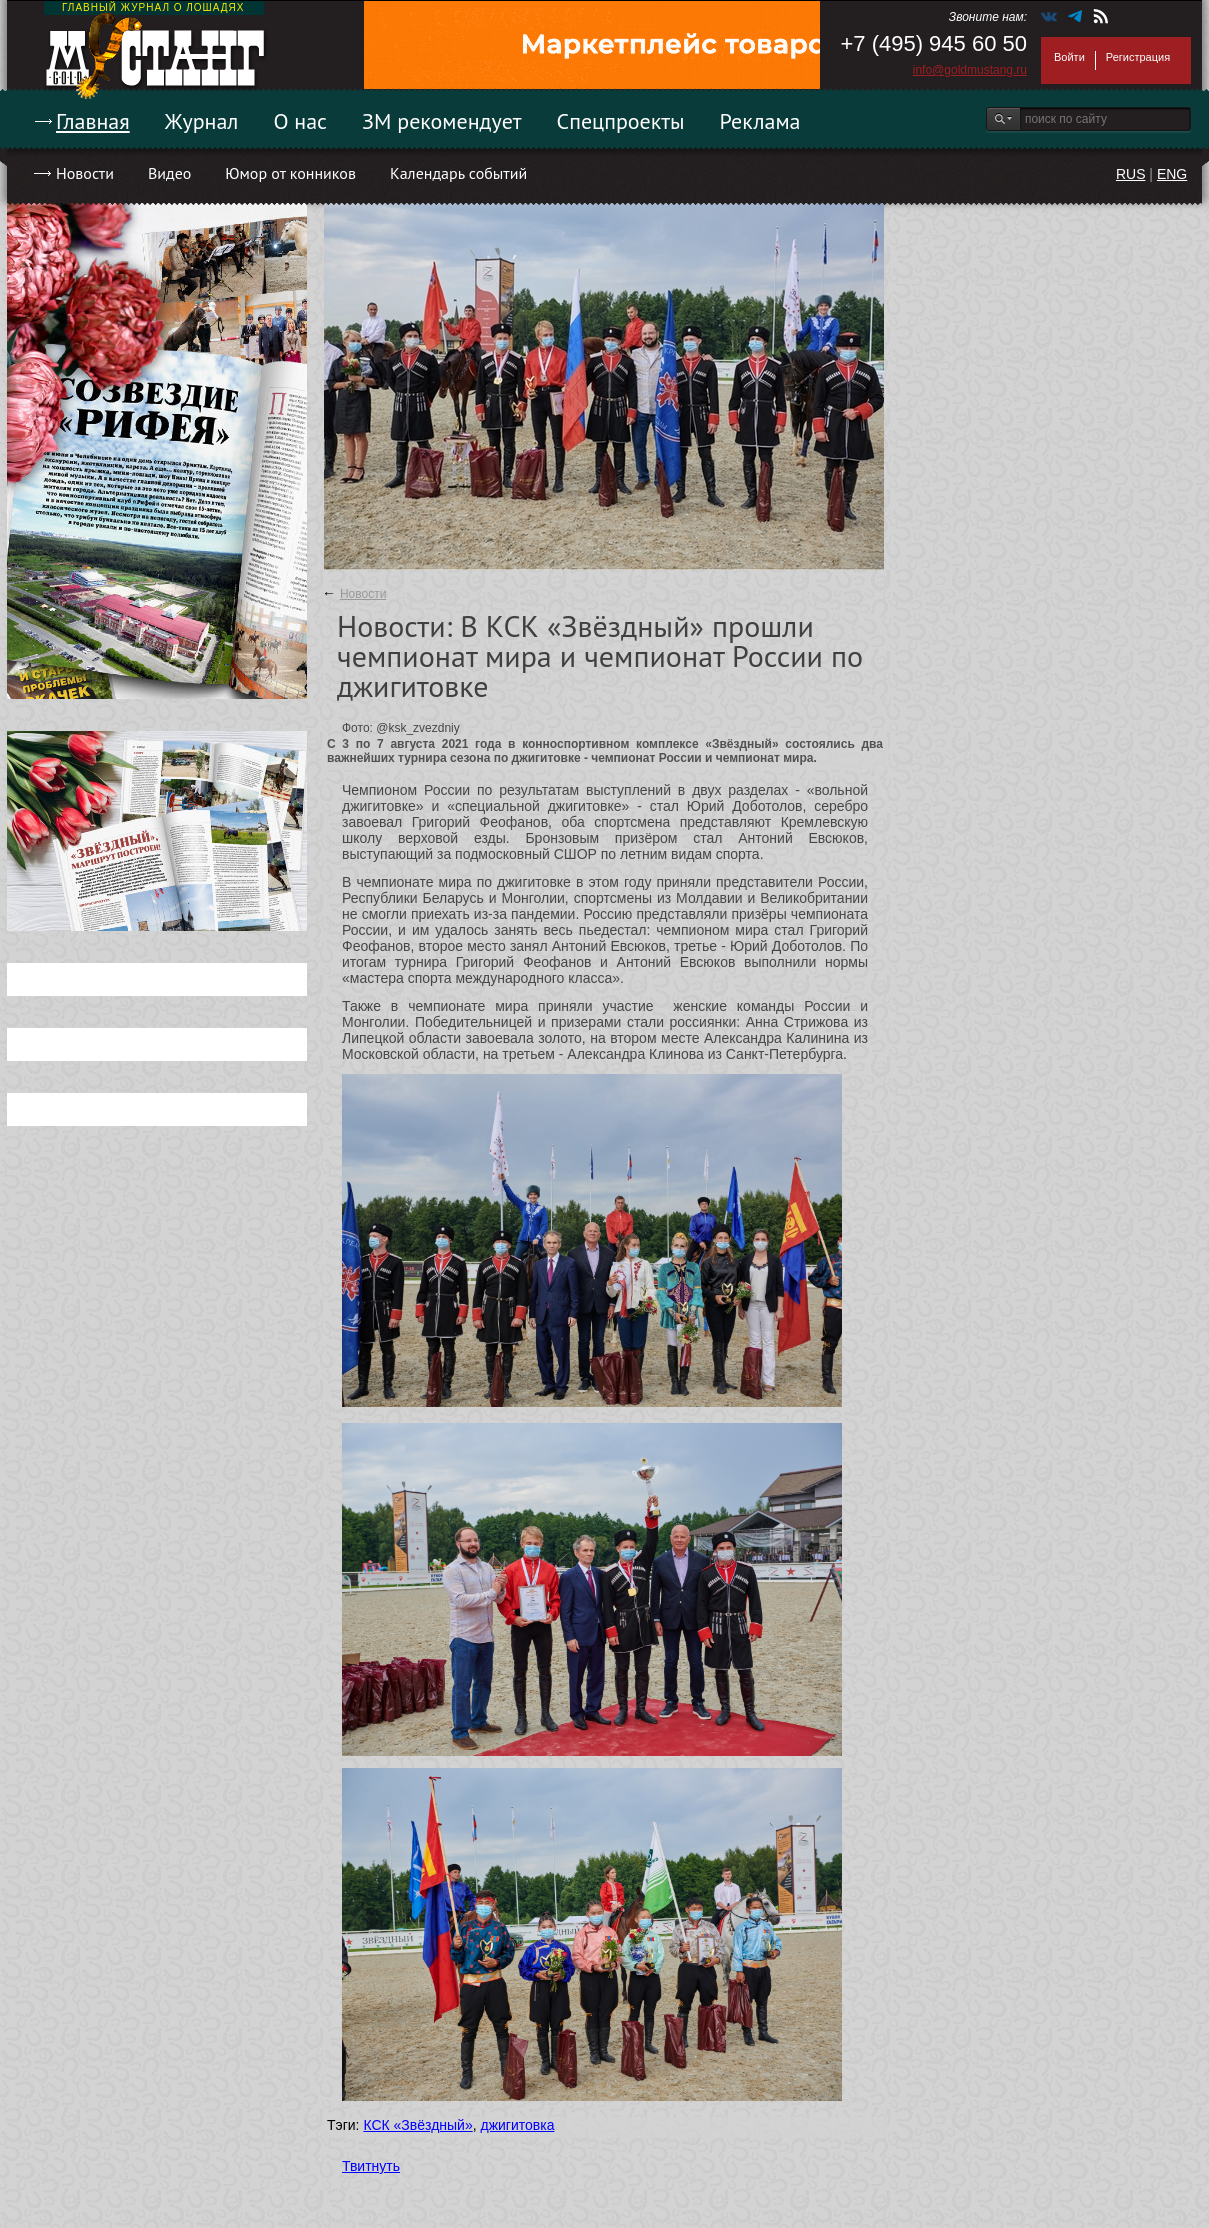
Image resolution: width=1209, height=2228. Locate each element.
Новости (85, 173)
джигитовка (518, 2125)
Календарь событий (458, 173)
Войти (1069, 57)
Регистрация (1138, 57)
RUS (1131, 174)
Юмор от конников (290, 173)
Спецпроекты (621, 121)
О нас (300, 121)
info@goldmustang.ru (970, 70)
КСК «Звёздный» (417, 2125)
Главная (93, 121)
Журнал (202, 121)
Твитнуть (371, 2166)
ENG (1172, 174)
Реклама (760, 121)
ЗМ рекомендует (442, 121)
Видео (169, 173)
